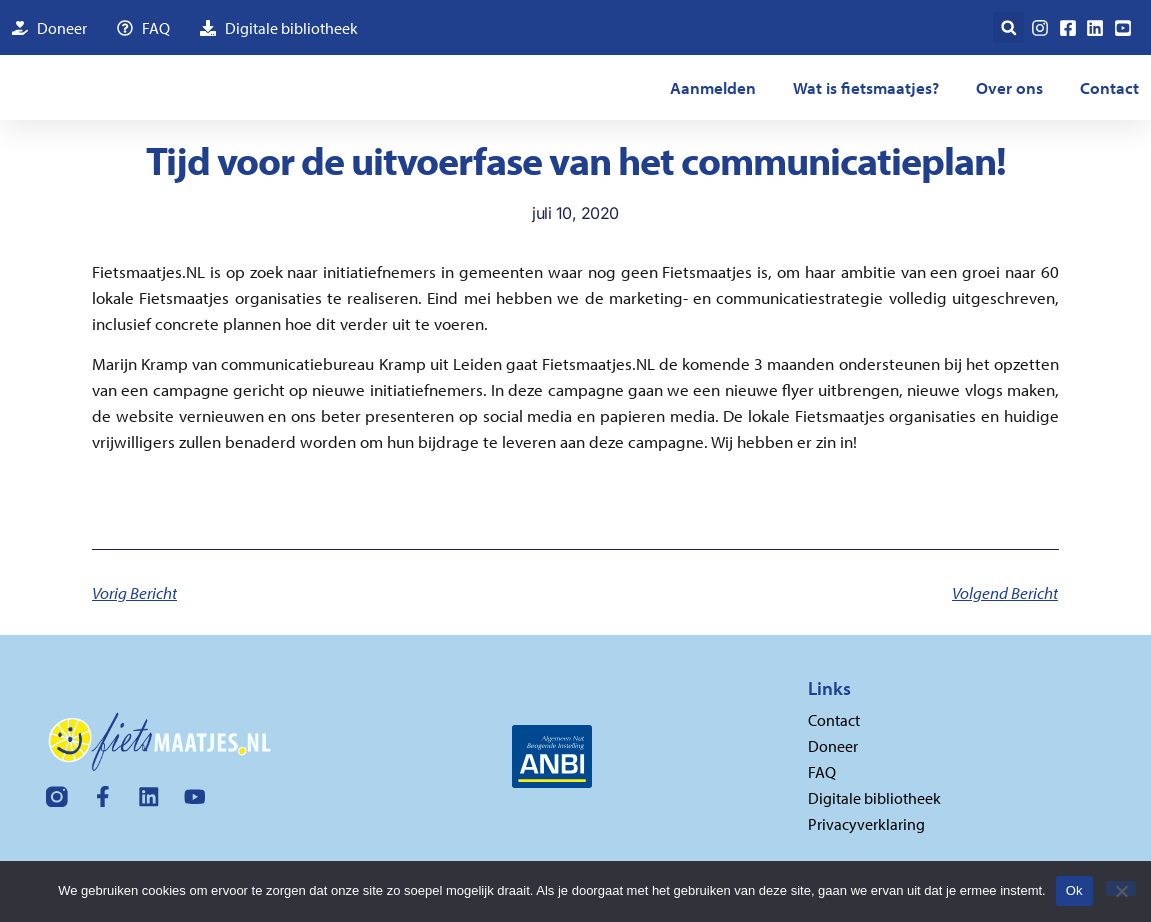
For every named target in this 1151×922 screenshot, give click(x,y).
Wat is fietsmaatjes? (866, 87)
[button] (1008, 27)
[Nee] (1121, 888)
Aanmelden (713, 87)
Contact (1109, 87)
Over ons (1009, 87)
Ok (1074, 890)
